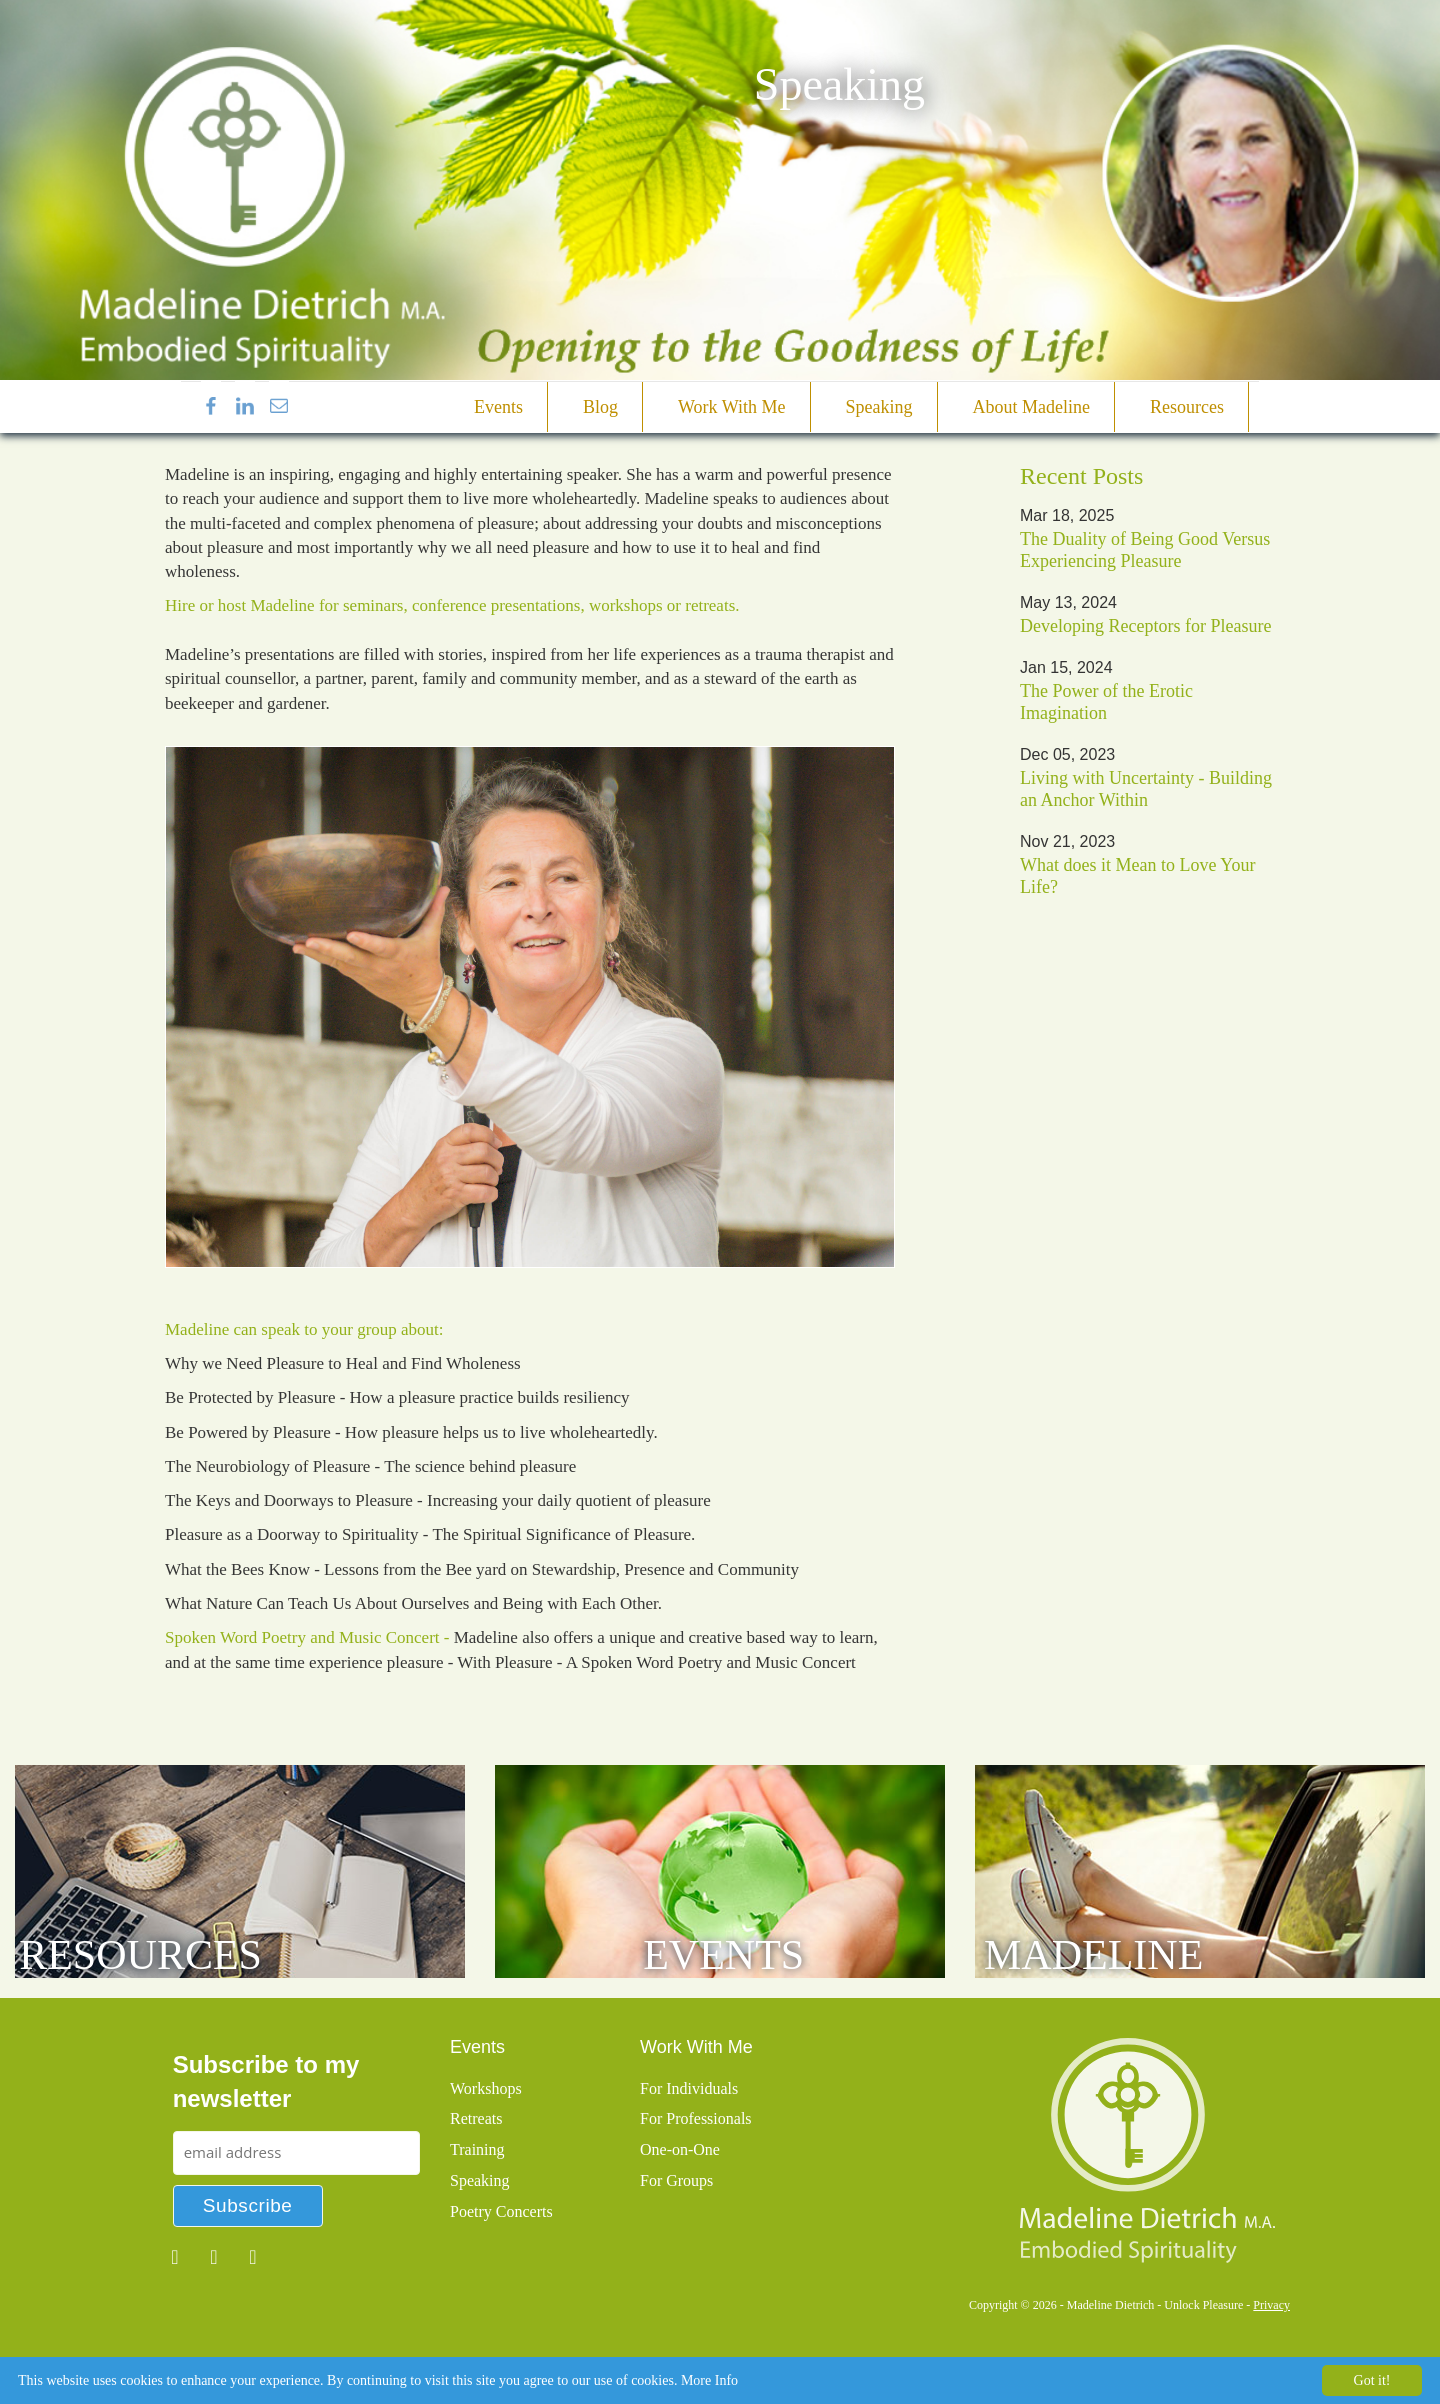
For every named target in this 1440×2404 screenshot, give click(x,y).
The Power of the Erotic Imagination (1106, 702)
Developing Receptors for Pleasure (1145, 626)
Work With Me (731, 407)
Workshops (486, 2088)
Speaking (879, 407)
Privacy (1271, 2305)
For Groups (676, 2180)
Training (477, 2149)
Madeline (1093, 1955)
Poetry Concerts (501, 2211)
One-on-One (680, 2149)
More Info (709, 2380)
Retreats (476, 2118)
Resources (1187, 407)
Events (498, 407)
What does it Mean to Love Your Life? (1137, 876)
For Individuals (689, 2088)
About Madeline (1031, 407)
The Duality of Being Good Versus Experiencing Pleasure (1145, 550)
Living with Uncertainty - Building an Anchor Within (1146, 789)
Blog (600, 407)
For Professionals (696, 2118)
